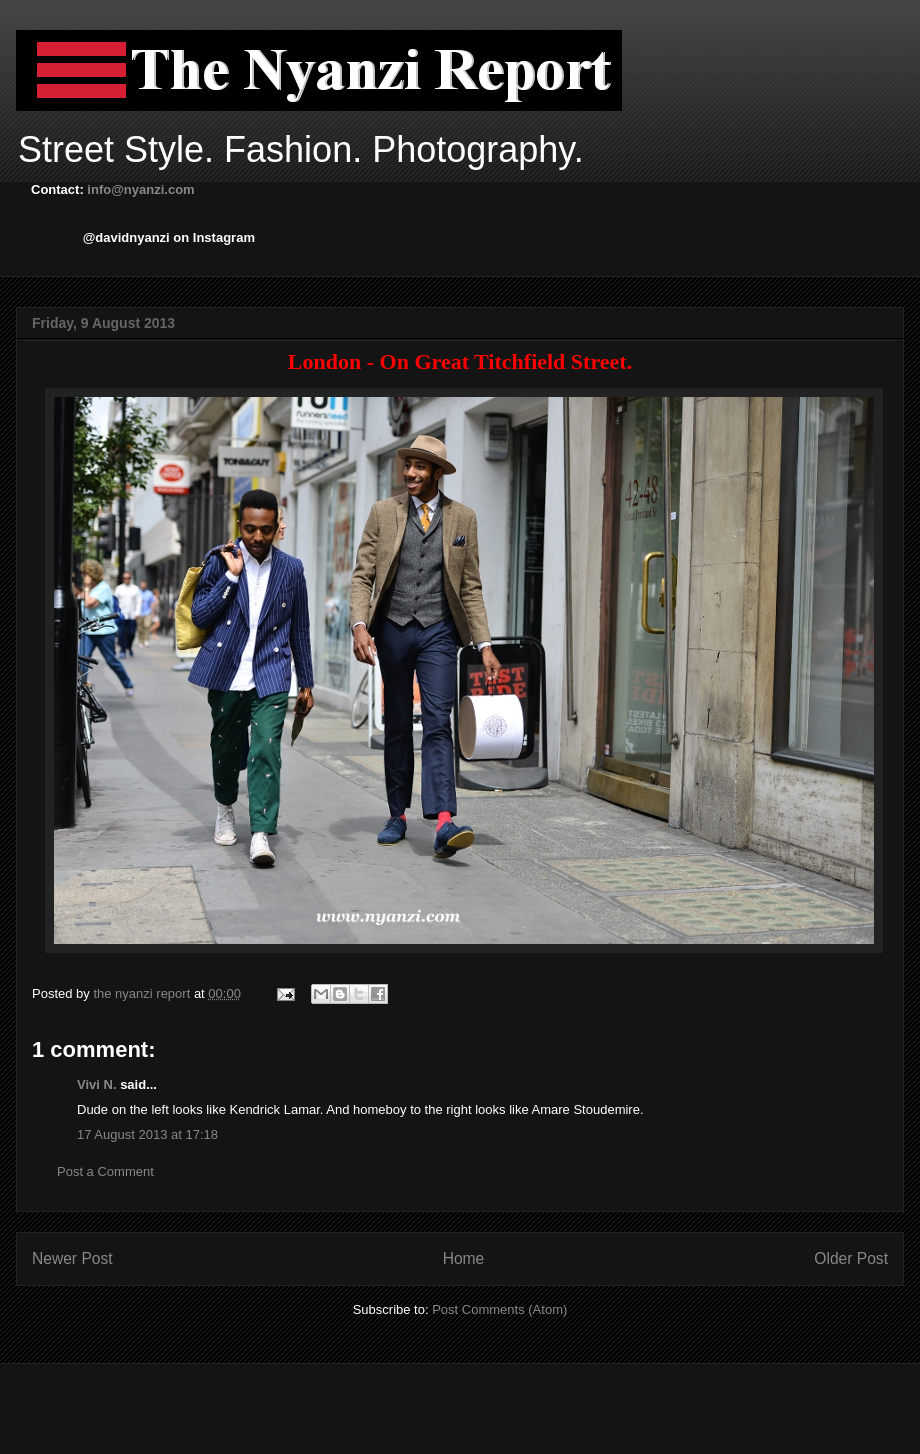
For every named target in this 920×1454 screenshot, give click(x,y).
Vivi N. (97, 1084)
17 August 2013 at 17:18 (147, 1134)
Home (464, 1258)
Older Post (851, 1258)
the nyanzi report (143, 993)
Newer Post (72, 1258)
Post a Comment (105, 1171)
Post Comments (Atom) (499, 1309)
